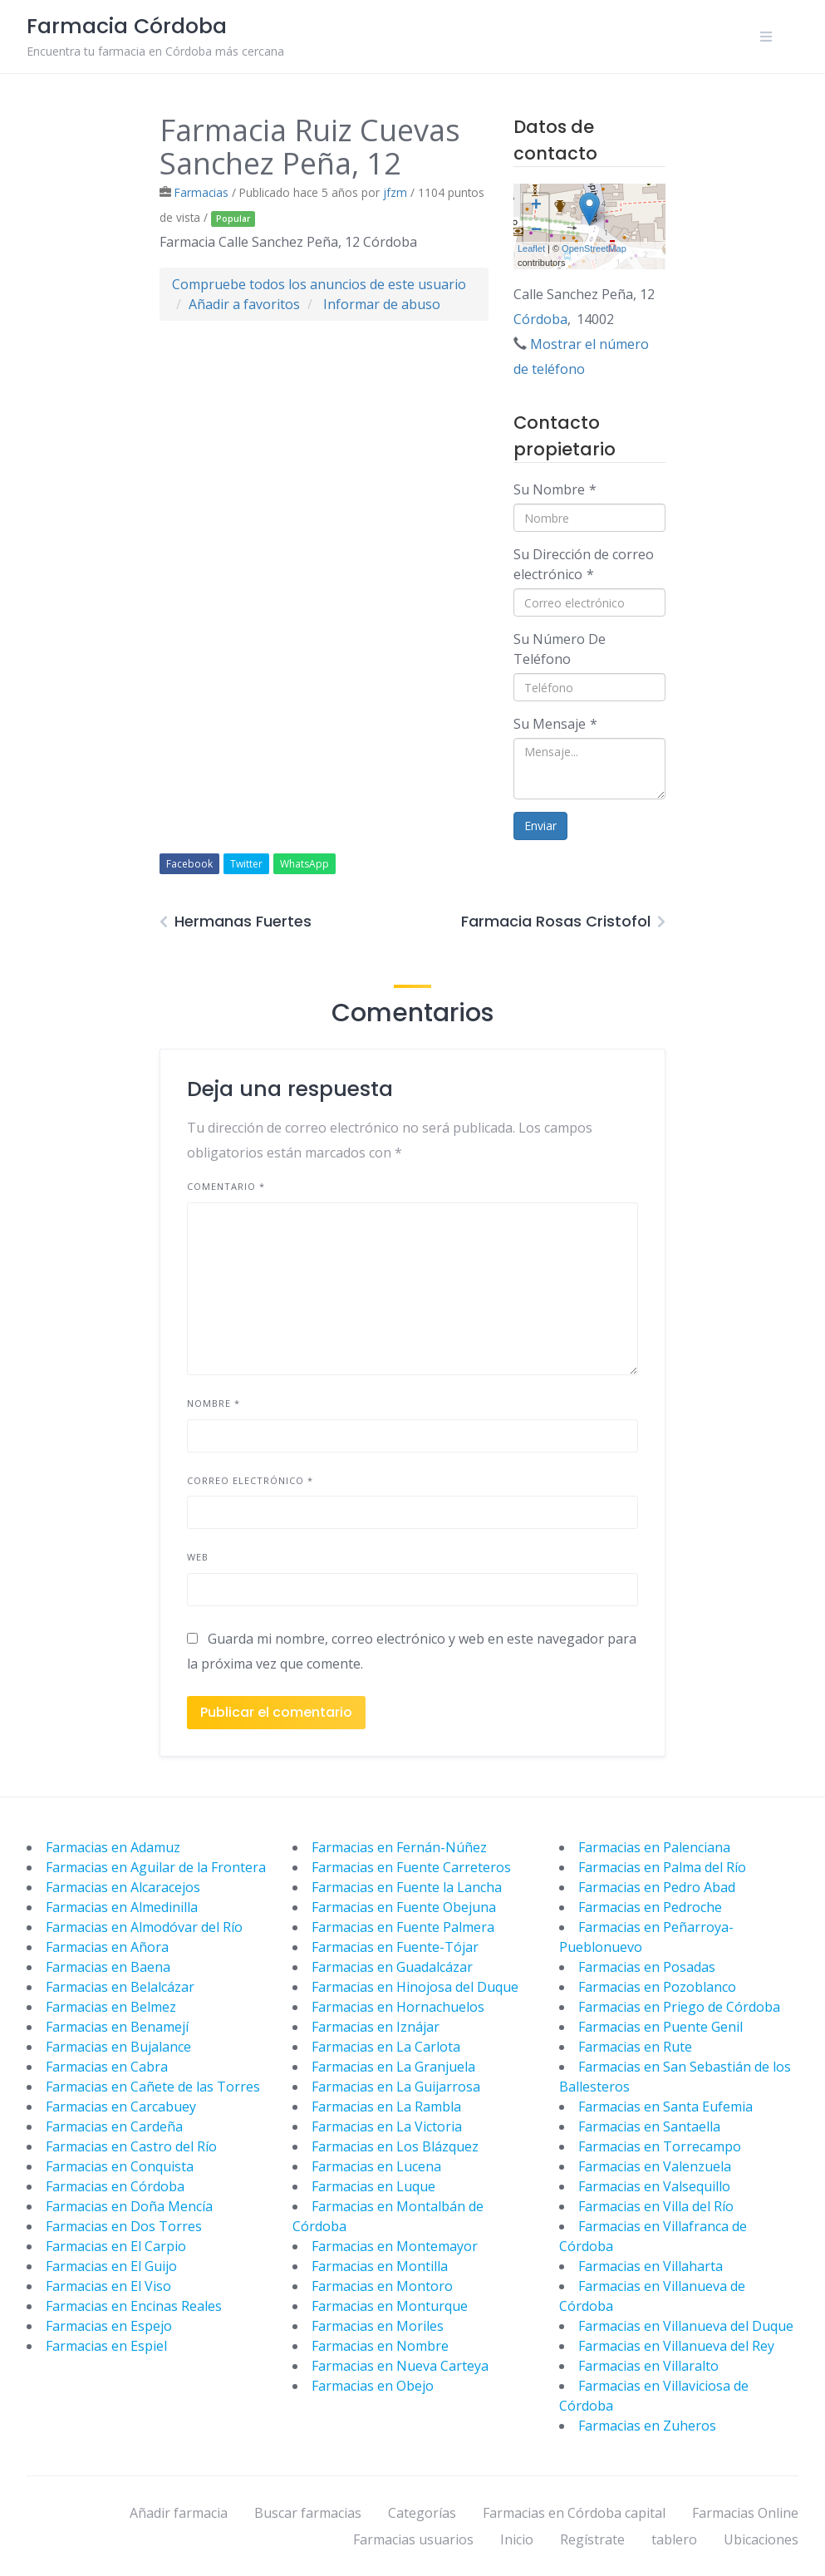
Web (198, 1557)
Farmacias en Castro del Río (131, 2146)
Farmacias (201, 192)
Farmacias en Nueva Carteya (400, 2366)
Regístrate (592, 2539)
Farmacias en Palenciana (654, 1847)
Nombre (213, 1403)
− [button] (536, 231)
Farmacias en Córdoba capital (574, 2513)
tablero (674, 2539)
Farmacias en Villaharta (650, 2266)
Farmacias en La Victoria (387, 2126)
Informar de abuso (381, 304)
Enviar (540, 825)
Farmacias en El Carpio (116, 2246)
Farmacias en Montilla (380, 2266)
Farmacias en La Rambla (386, 2106)
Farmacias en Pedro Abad (656, 1887)
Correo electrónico (250, 1480)
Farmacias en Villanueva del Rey (676, 2346)
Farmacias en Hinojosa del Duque (415, 1987)
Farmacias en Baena (108, 1967)
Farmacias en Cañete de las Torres (153, 2086)
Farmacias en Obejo (373, 2386)
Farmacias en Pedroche (650, 1907)
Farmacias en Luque (373, 2186)
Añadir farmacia (179, 2513)
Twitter (246, 864)
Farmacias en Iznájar (376, 2027)
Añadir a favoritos (244, 304)
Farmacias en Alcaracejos (123, 1887)
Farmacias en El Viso (108, 2286)
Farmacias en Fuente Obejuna (404, 1907)
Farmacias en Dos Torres (124, 2226)
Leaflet (531, 248)
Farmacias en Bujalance (118, 2047)
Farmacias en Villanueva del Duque (685, 2326)
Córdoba (540, 319)
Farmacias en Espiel (106, 2346)
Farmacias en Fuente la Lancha (407, 1887)
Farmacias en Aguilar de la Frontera (156, 1867)
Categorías (422, 2513)
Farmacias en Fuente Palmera (403, 1927)
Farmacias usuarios (413, 2539)
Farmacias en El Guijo (111, 2266)
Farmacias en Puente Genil (660, 2027)
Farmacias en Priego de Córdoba (679, 2007)
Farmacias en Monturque (390, 2306)
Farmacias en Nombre (380, 2346)
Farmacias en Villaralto (648, 2366)
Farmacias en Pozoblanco (657, 1987)
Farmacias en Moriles (378, 2326)
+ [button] (536, 206)
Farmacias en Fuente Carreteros (411, 1867)
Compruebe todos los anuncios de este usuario (319, 284)
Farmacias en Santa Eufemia (665, 2106)
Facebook (189, 864)
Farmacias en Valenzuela (654, 2166)
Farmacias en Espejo (109, 2326)
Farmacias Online (745, 2513)
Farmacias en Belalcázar (120, 1987)
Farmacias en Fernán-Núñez (399, 1847)
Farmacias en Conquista (120, 2166)
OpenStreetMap (594, 248)
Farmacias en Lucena (376, 2166)
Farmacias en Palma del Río (662, 1867)
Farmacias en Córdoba (115, 2186)
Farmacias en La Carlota (386, 2047)
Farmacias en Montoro (382, 2286)
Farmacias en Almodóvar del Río (144, 1927)
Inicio (516, 2539)
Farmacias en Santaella (649, 2126)
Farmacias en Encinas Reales (134, 2306)
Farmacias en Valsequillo (654, 2186)
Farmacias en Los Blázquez (395, 2146)
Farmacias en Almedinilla (122, 1907)
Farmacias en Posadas (646, 1967)
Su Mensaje (555, 724)
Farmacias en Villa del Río (656, 2206)
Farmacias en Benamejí (117, 2027)
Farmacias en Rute (635, 2047)
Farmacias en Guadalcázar (392, 1967)
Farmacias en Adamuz (113, 1847)
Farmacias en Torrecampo (659, 2146)
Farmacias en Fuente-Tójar (395, 1947)
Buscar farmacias (307, 2513)
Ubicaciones (761, 2539)
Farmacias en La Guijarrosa (396, 2086)
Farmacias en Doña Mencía (129, 2206)
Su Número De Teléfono (559, 649)
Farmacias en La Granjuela (393, 2066)
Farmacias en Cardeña (114, 2126)
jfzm (395, 192)
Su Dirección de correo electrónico (583, 564)
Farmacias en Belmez (111, 2007)
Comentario (226, 1186)
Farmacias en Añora (107, 1947)
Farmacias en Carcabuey (121, 2106)
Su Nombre (555, 489)
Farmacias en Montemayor (395, 2246)
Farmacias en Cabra (107, 2066)
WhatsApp (304, 864)
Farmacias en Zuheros (647, 2425)
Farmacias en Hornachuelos (398, 2007)
